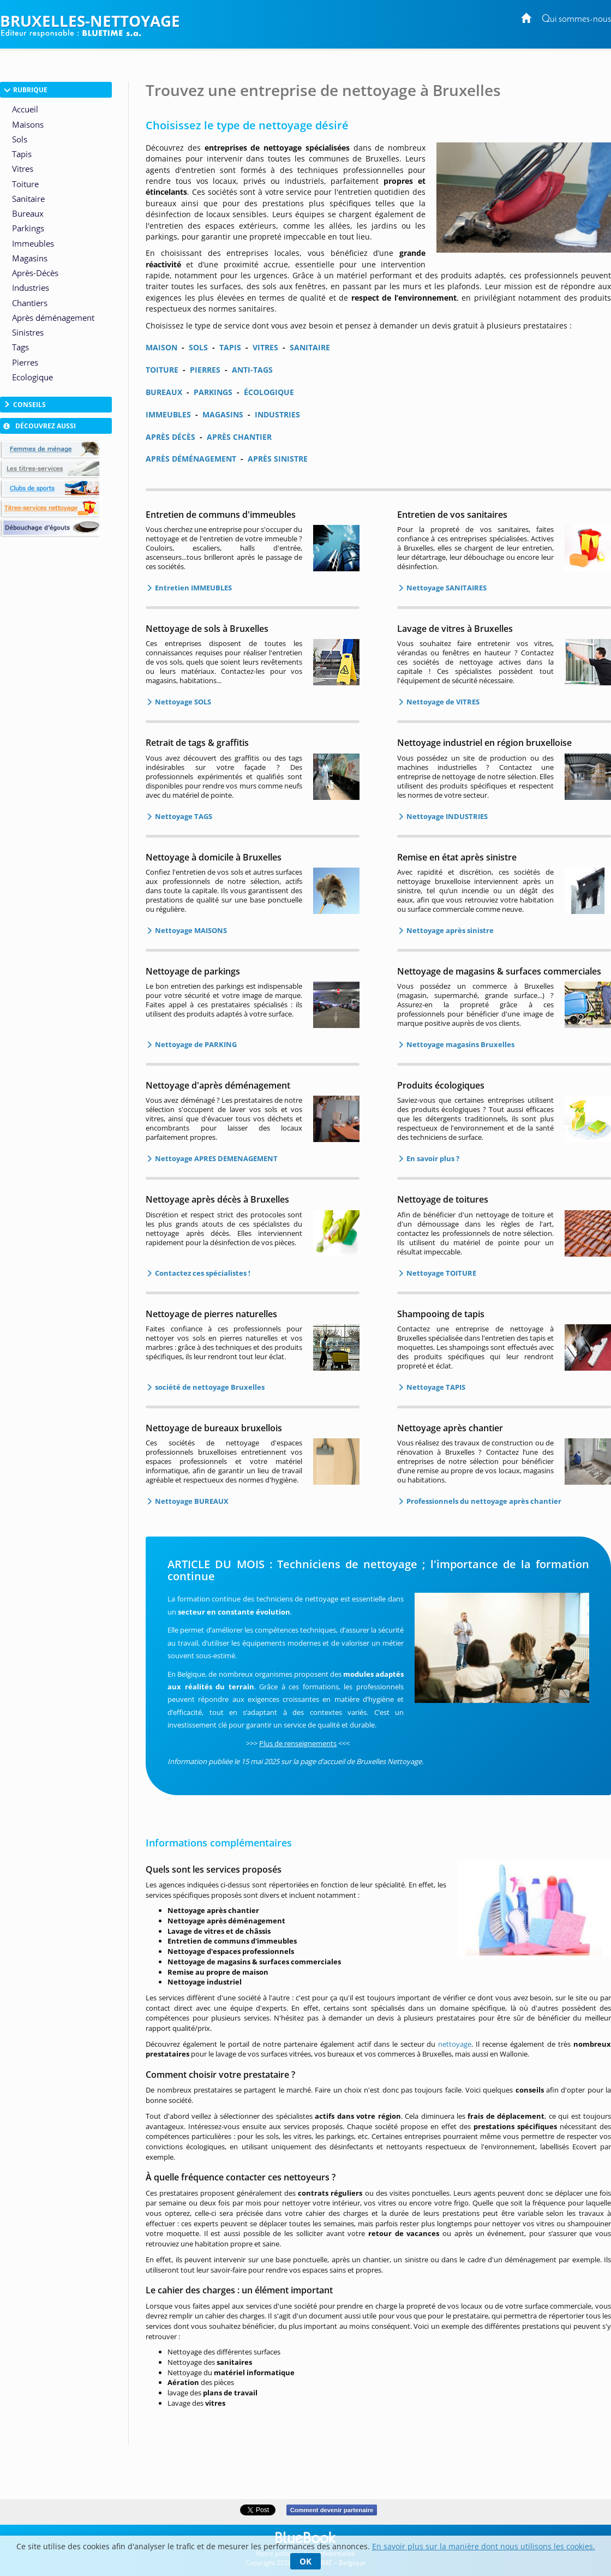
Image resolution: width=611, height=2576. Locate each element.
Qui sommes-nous (576, 19)
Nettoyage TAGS (182, 816)
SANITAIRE (310, 347)
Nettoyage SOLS (182, 702)
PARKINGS (213, 392)
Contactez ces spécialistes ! (201, 1273)
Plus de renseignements (298, 1743)
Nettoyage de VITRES (442, 702)
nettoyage (454, 2044)
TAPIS (230, 347)
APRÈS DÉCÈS (170, 437)
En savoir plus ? (432, 1158)
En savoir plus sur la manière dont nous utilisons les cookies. (483, 2546)
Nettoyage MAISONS (190, 930)
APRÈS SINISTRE (278, 458)
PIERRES (205, 369)
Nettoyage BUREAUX (191, 1501)
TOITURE (162, 369)
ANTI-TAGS (252, 369)
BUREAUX (164, 392)
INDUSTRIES (277, 414)
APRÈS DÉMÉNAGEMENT (191, 458)
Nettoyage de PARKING (195, 1044)
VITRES (265, 347)
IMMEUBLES (168, 414)
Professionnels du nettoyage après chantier (483, 1501)
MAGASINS (222, 414)
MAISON (161, 347)
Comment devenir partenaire (331, 2510)
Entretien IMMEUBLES (192, 588)
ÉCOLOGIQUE (269, 392)
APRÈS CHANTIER (239, 437)
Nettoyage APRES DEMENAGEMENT (215, 1158)
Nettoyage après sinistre (449, 930)
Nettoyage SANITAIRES (446, 588)
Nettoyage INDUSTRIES (446, 816)
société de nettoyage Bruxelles (209, 1387)
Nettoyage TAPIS (435, 1387)
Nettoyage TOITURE (440, 1273)
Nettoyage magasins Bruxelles (459, 1044)
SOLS (198, 347)
